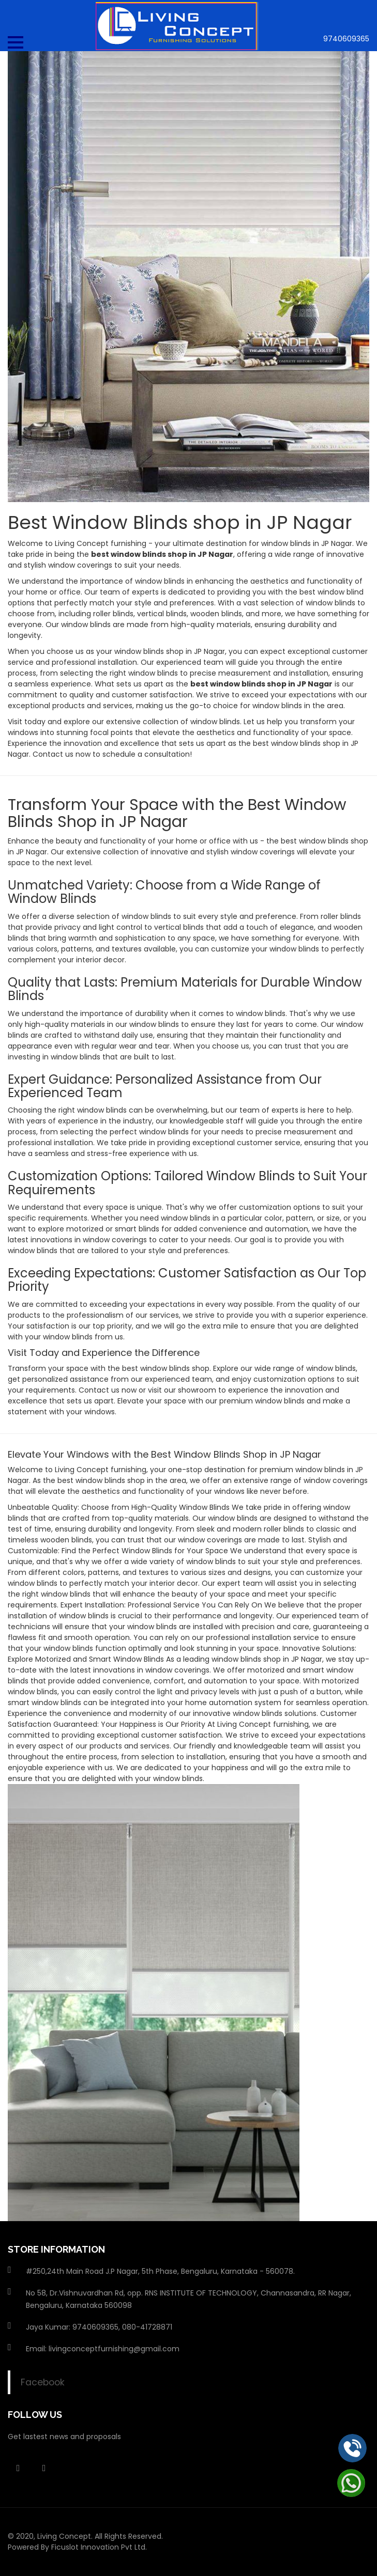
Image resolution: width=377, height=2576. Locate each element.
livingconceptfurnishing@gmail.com (114, 2349)
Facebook (43, 2382)
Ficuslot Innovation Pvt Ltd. (99, 2547)
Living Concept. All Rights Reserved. (100, 2536)
